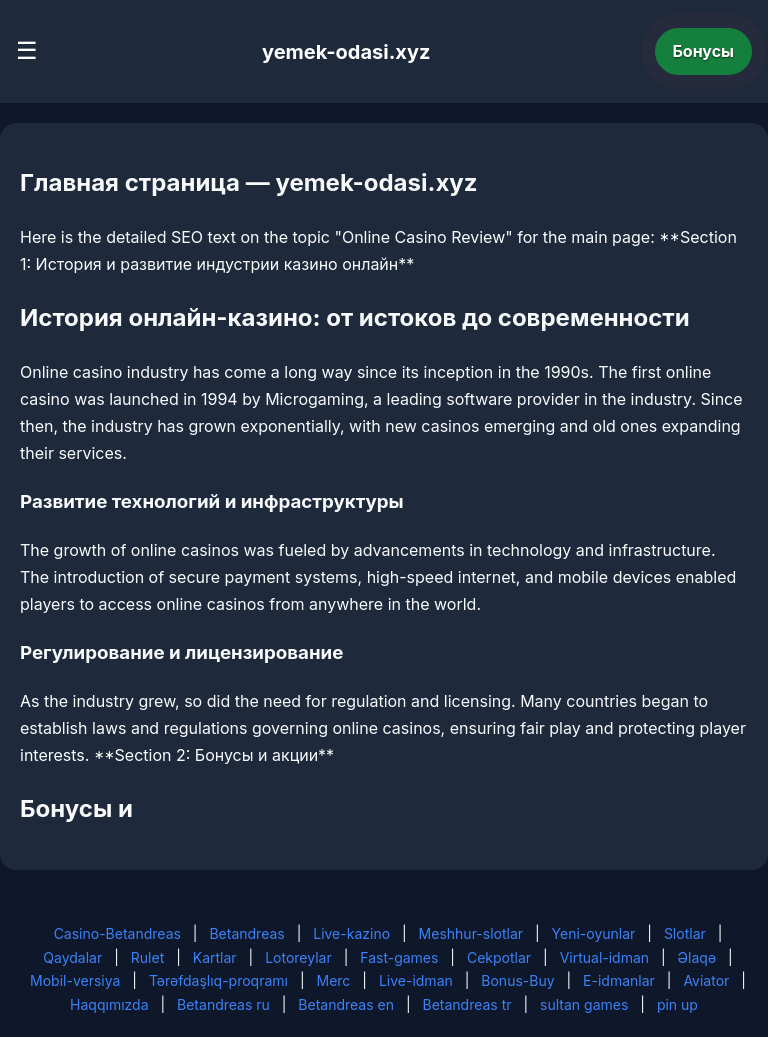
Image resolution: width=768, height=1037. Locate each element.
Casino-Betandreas (117, 933)
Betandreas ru (223, 1004)
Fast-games (399, 957)
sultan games (584, 1004)
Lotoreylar (298, 957)
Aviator (706, 980)
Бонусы (704, 51)
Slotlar (685, 933)
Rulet (147, 957)
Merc (334, 980)
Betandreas (246, 933)
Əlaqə (697, 957)
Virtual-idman (604, 957)
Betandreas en (346, 1004)
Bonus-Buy (517, 980)
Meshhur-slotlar (471, 933)
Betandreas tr (467, 1004)
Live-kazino (351, 933)
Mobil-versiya (75, 980)
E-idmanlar (619, 980)
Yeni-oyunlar (594, 933)
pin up (677, 1004)
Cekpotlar (499, 957)
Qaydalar (72, 957)
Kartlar (215, 957)
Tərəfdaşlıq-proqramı (218, 980)
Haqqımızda (109, 1004)
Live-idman (416, 980)
